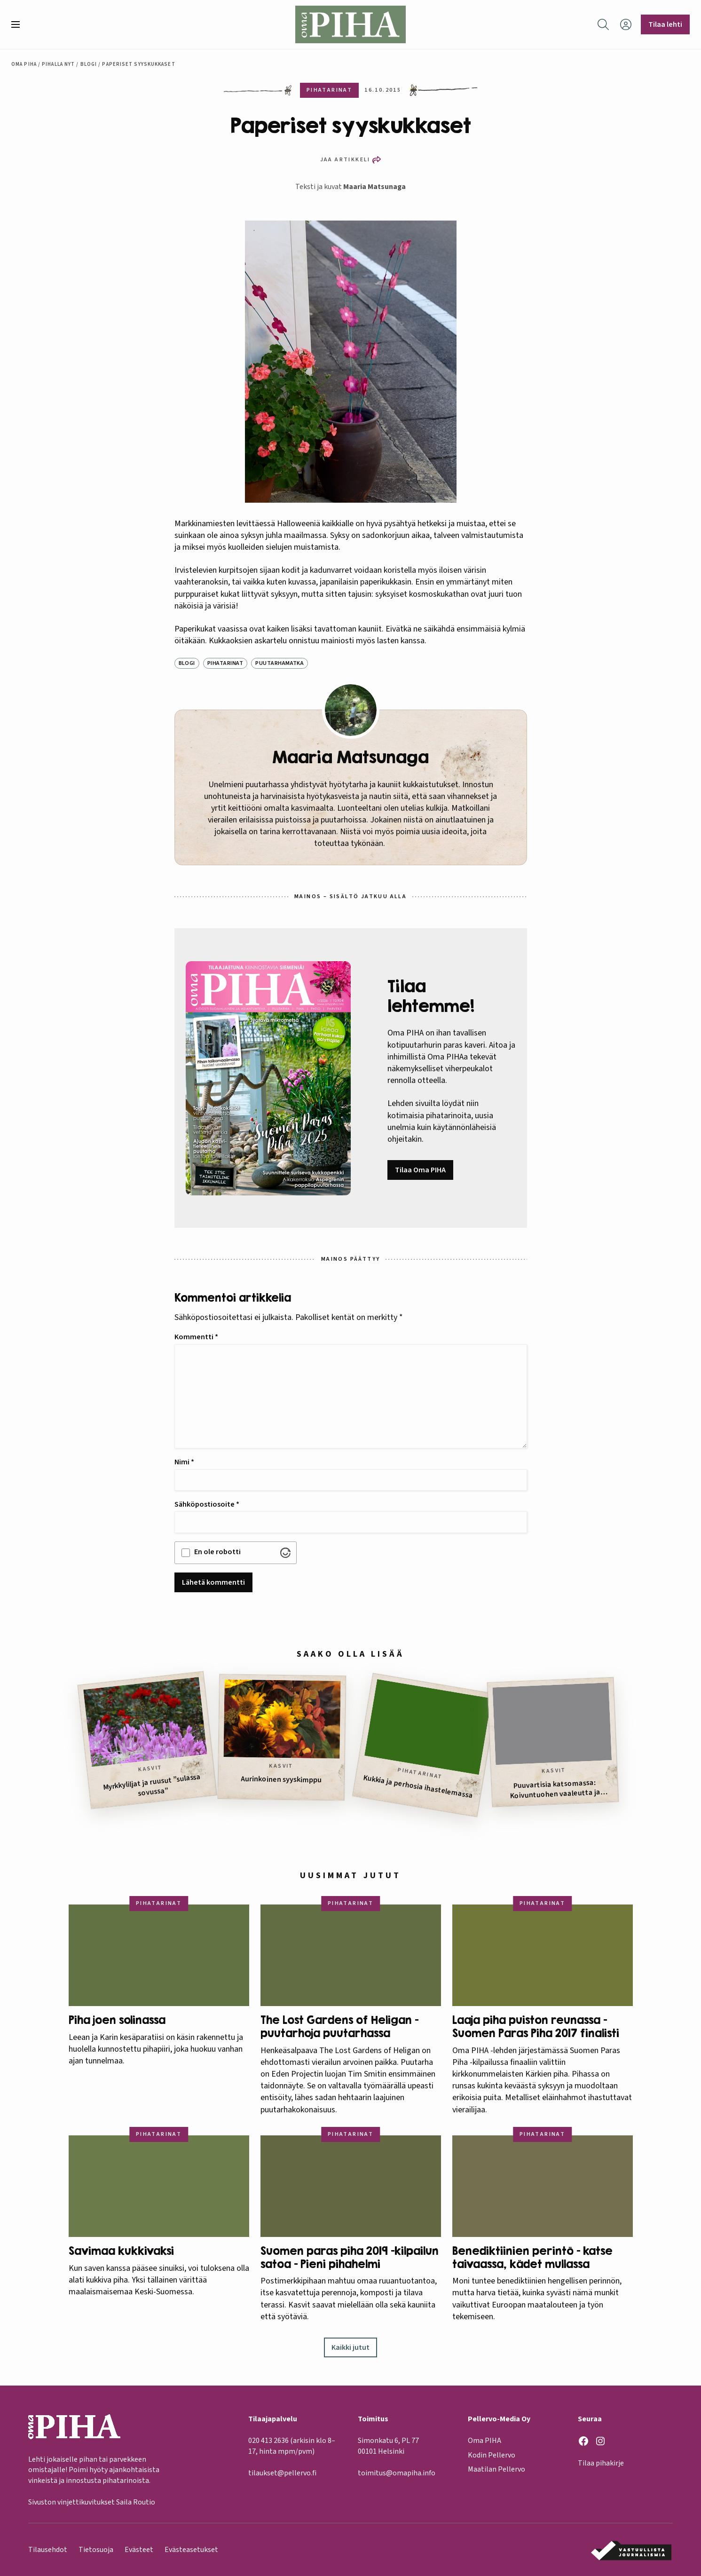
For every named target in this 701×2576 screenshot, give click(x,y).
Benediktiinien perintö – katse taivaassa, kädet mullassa (532, 2257)
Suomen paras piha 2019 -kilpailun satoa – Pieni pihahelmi (349, 2257)
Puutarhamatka (279, 663)
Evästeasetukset (191, 2549)
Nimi (184, 1462)
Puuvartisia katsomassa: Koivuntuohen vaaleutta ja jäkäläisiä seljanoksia (555, 1789)
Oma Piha (24, 64)
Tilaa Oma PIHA (420, 1170)
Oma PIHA (484, 2441)
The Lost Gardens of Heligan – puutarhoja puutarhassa (339, 2026)
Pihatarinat (225, 663)
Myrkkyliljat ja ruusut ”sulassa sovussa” (151, 1784)
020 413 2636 (268, 2441)
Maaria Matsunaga (374, 187)
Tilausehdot (47, 2549)
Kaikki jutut (350, 2347)
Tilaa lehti (665, 24)
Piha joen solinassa (117, 2020)
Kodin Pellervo (491, 2455)
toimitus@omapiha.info (396, 2473)
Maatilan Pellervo (496, 2470)
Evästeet (139, 2549)
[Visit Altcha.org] (285, 1553)
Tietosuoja (96, 2549)
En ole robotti (217, 1552)
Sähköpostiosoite (206, 1504)
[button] (19, 24)
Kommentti (196, 1337)
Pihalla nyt (58, 64)
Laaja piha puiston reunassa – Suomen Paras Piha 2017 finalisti (537, 2026)
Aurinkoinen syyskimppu (281, 1779)
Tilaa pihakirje (601, 2463)
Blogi (88, 64)
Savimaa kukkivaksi (121, 2250)
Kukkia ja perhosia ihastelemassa (417, 1786)
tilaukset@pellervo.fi (282, 2473)
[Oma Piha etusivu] (350, 24)
